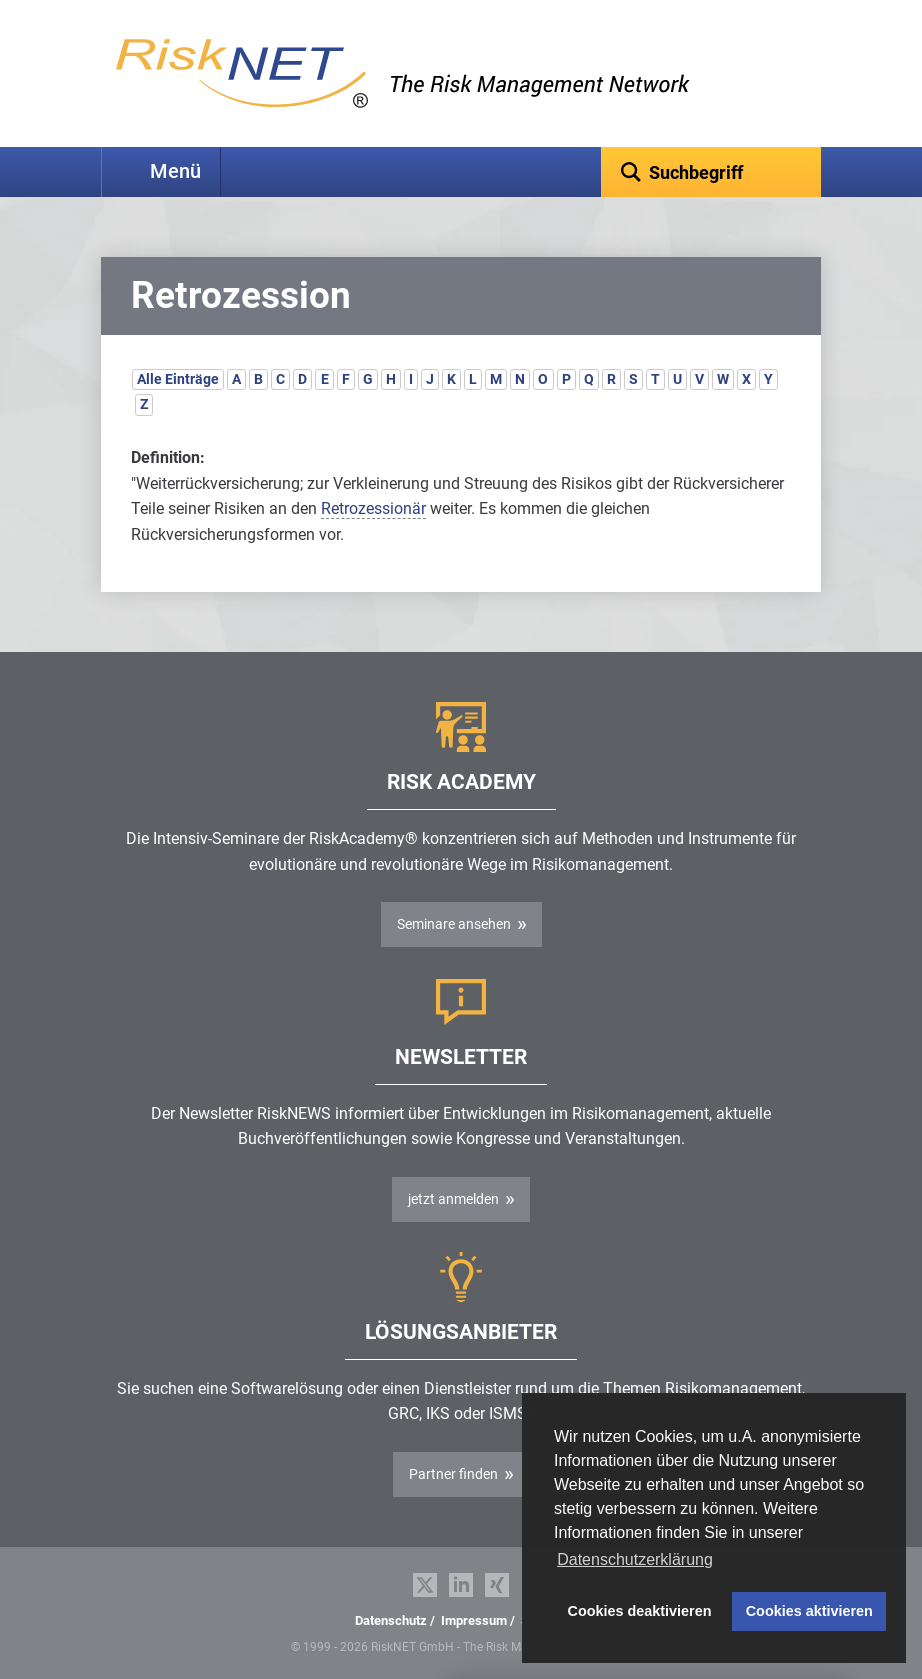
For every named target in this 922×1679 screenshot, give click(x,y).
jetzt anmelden (453, 1199)
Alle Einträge (178, 379)
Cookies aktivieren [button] (809, 1611)
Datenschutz (391, 1620)
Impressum (474, 1620)
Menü (175, 171)
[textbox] (711, 172)
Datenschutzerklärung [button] (635, 1559)
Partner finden (453, 1474)
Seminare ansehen (454, 924)
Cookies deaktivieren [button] (640, 1611)
